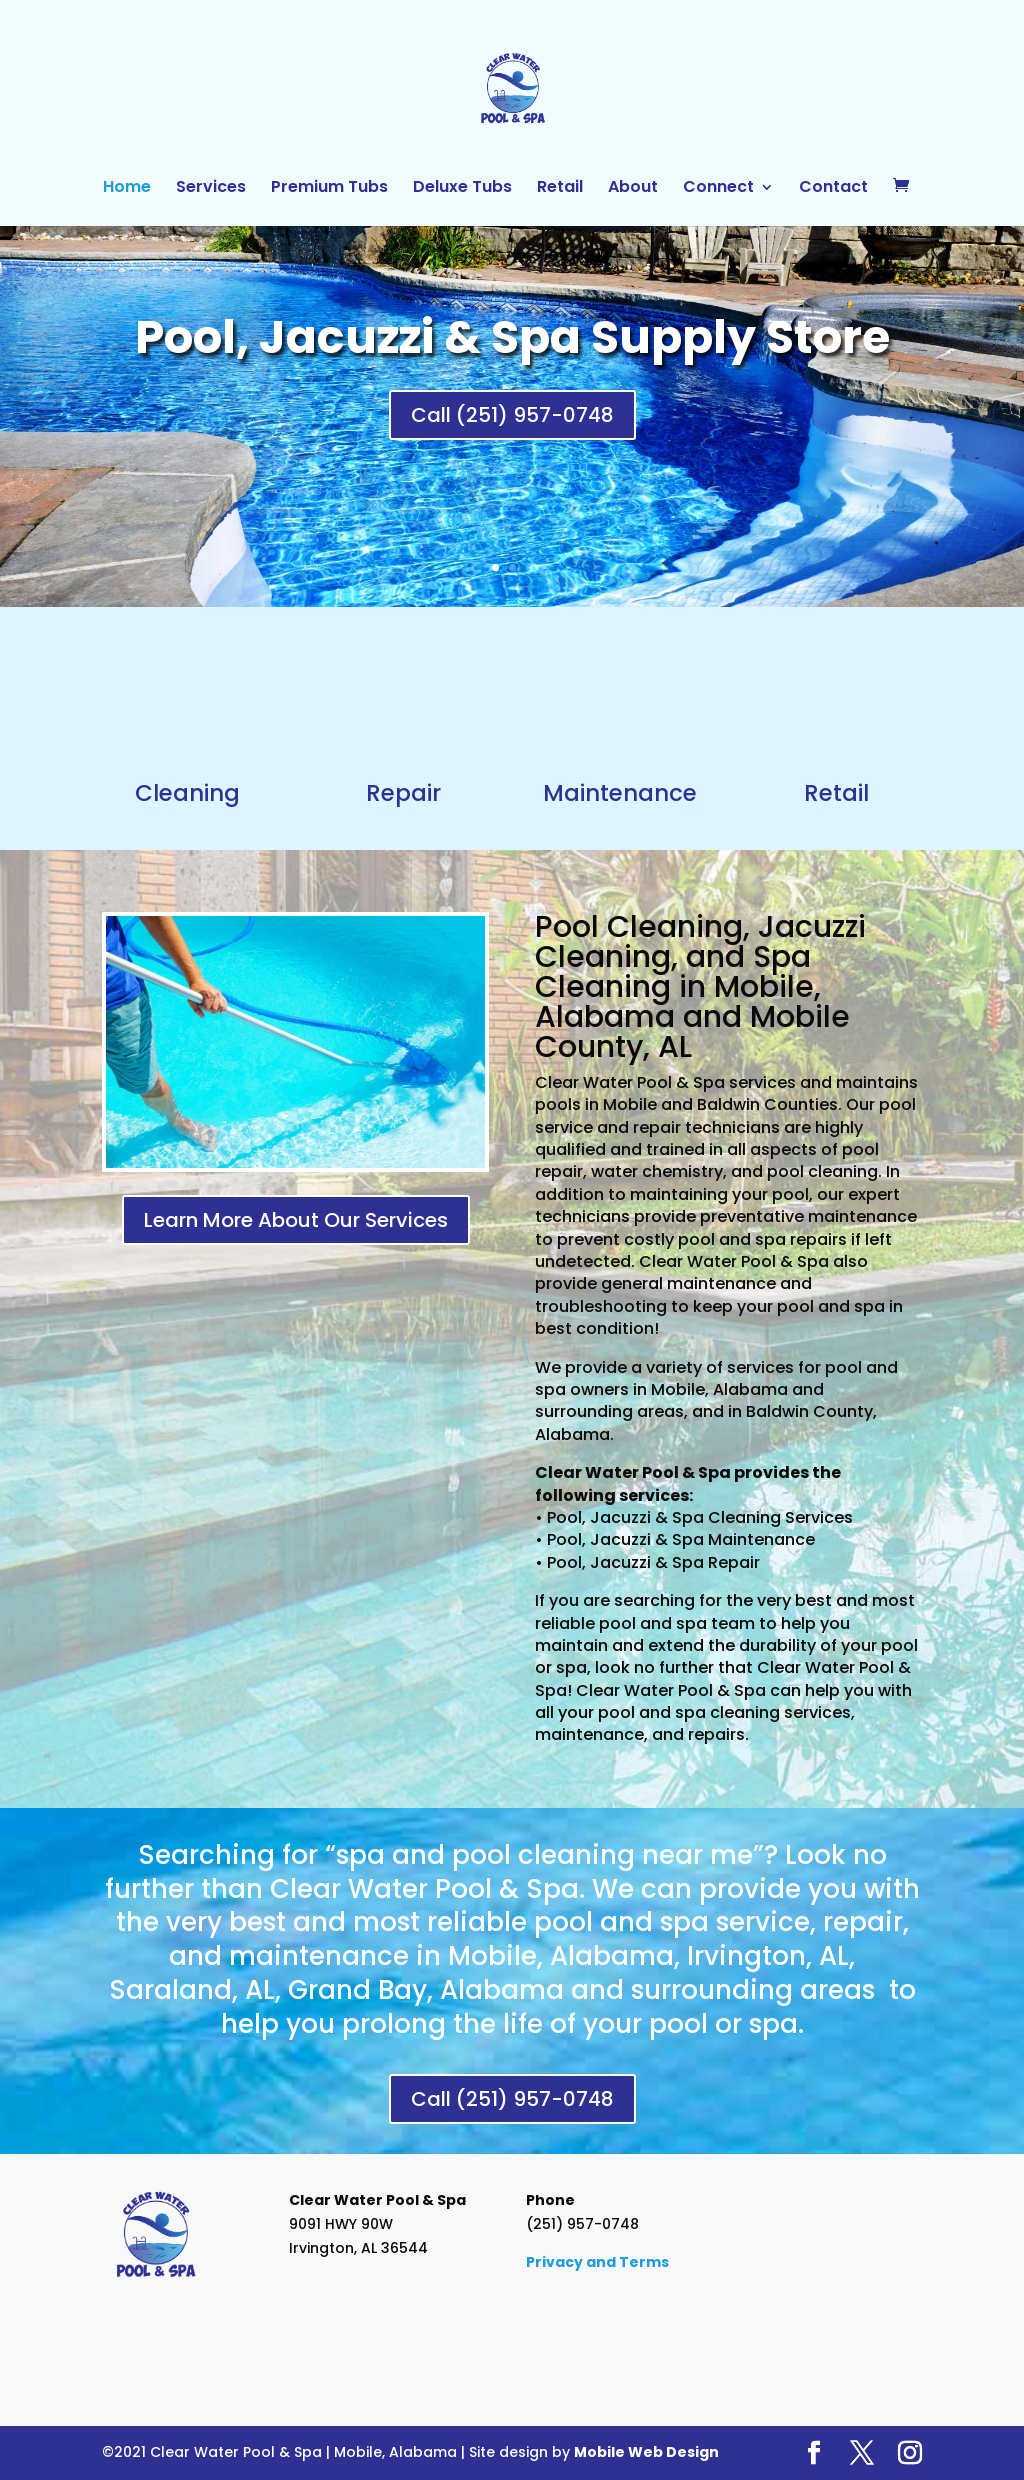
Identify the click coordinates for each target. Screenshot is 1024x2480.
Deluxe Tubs (462, 189)
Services (211, 189)
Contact (833, 189)
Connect (718, 189)
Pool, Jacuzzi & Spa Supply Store (512, 337)
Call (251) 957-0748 (512, 415)
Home (127, 189)
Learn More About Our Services (296, 1220)
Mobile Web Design (646, 2452)
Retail (560, 189)
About (633, 189)
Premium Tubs (329, 189)
